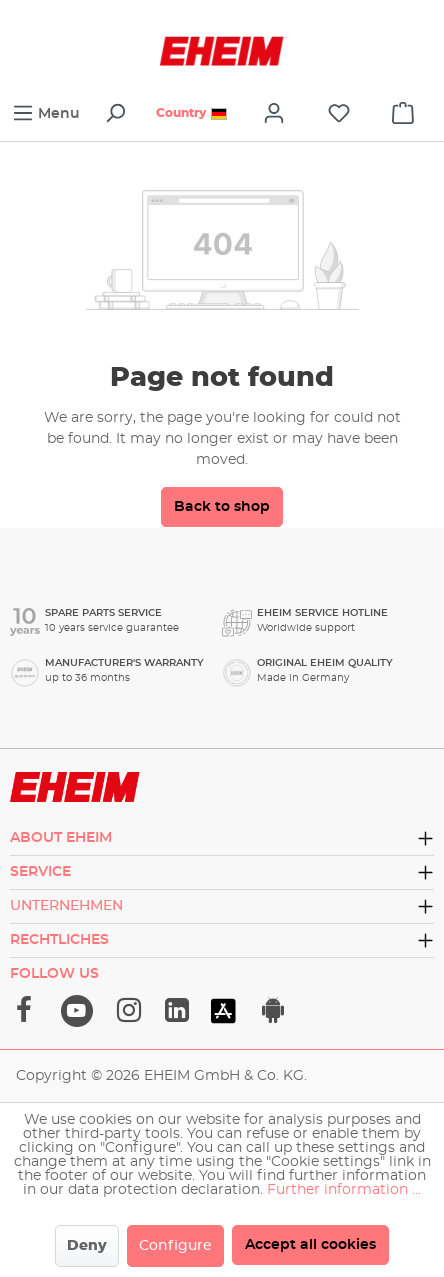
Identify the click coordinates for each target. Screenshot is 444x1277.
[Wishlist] (339, 113)
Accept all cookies (310, 1245)
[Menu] (46, 113)
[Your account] (274, 113)
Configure (175, 1246)
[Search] (115, 113)
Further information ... (344, 1190)
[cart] (403, 113)
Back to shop (222, 507)
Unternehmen (66, 906)
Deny (87, 1246)
